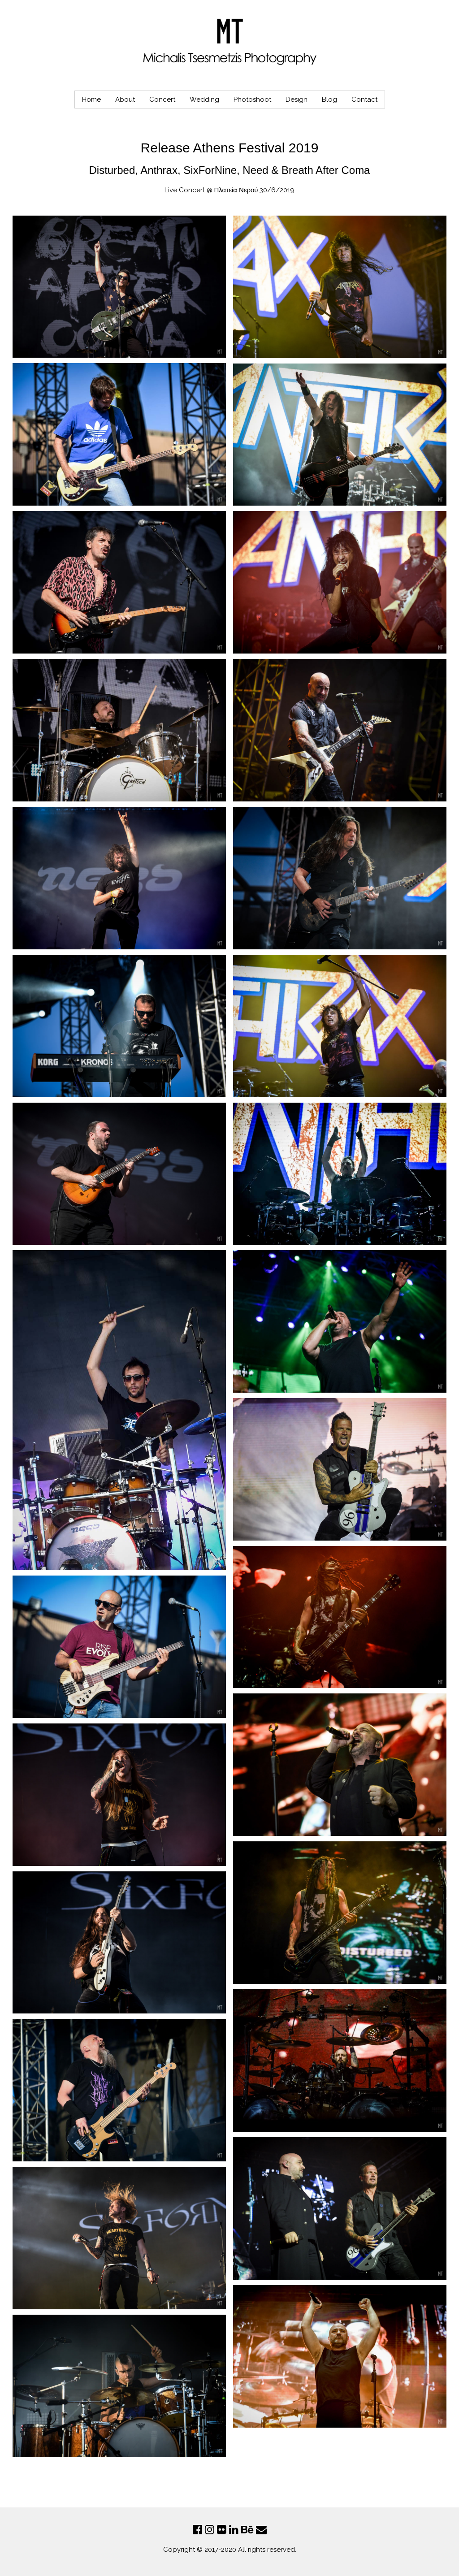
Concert (162, 99)
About (125, 99)
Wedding (204, 99)
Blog (329, 99)
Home (91, 99)
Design (296, 99)
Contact (364, 99)
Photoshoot (252, 99)
